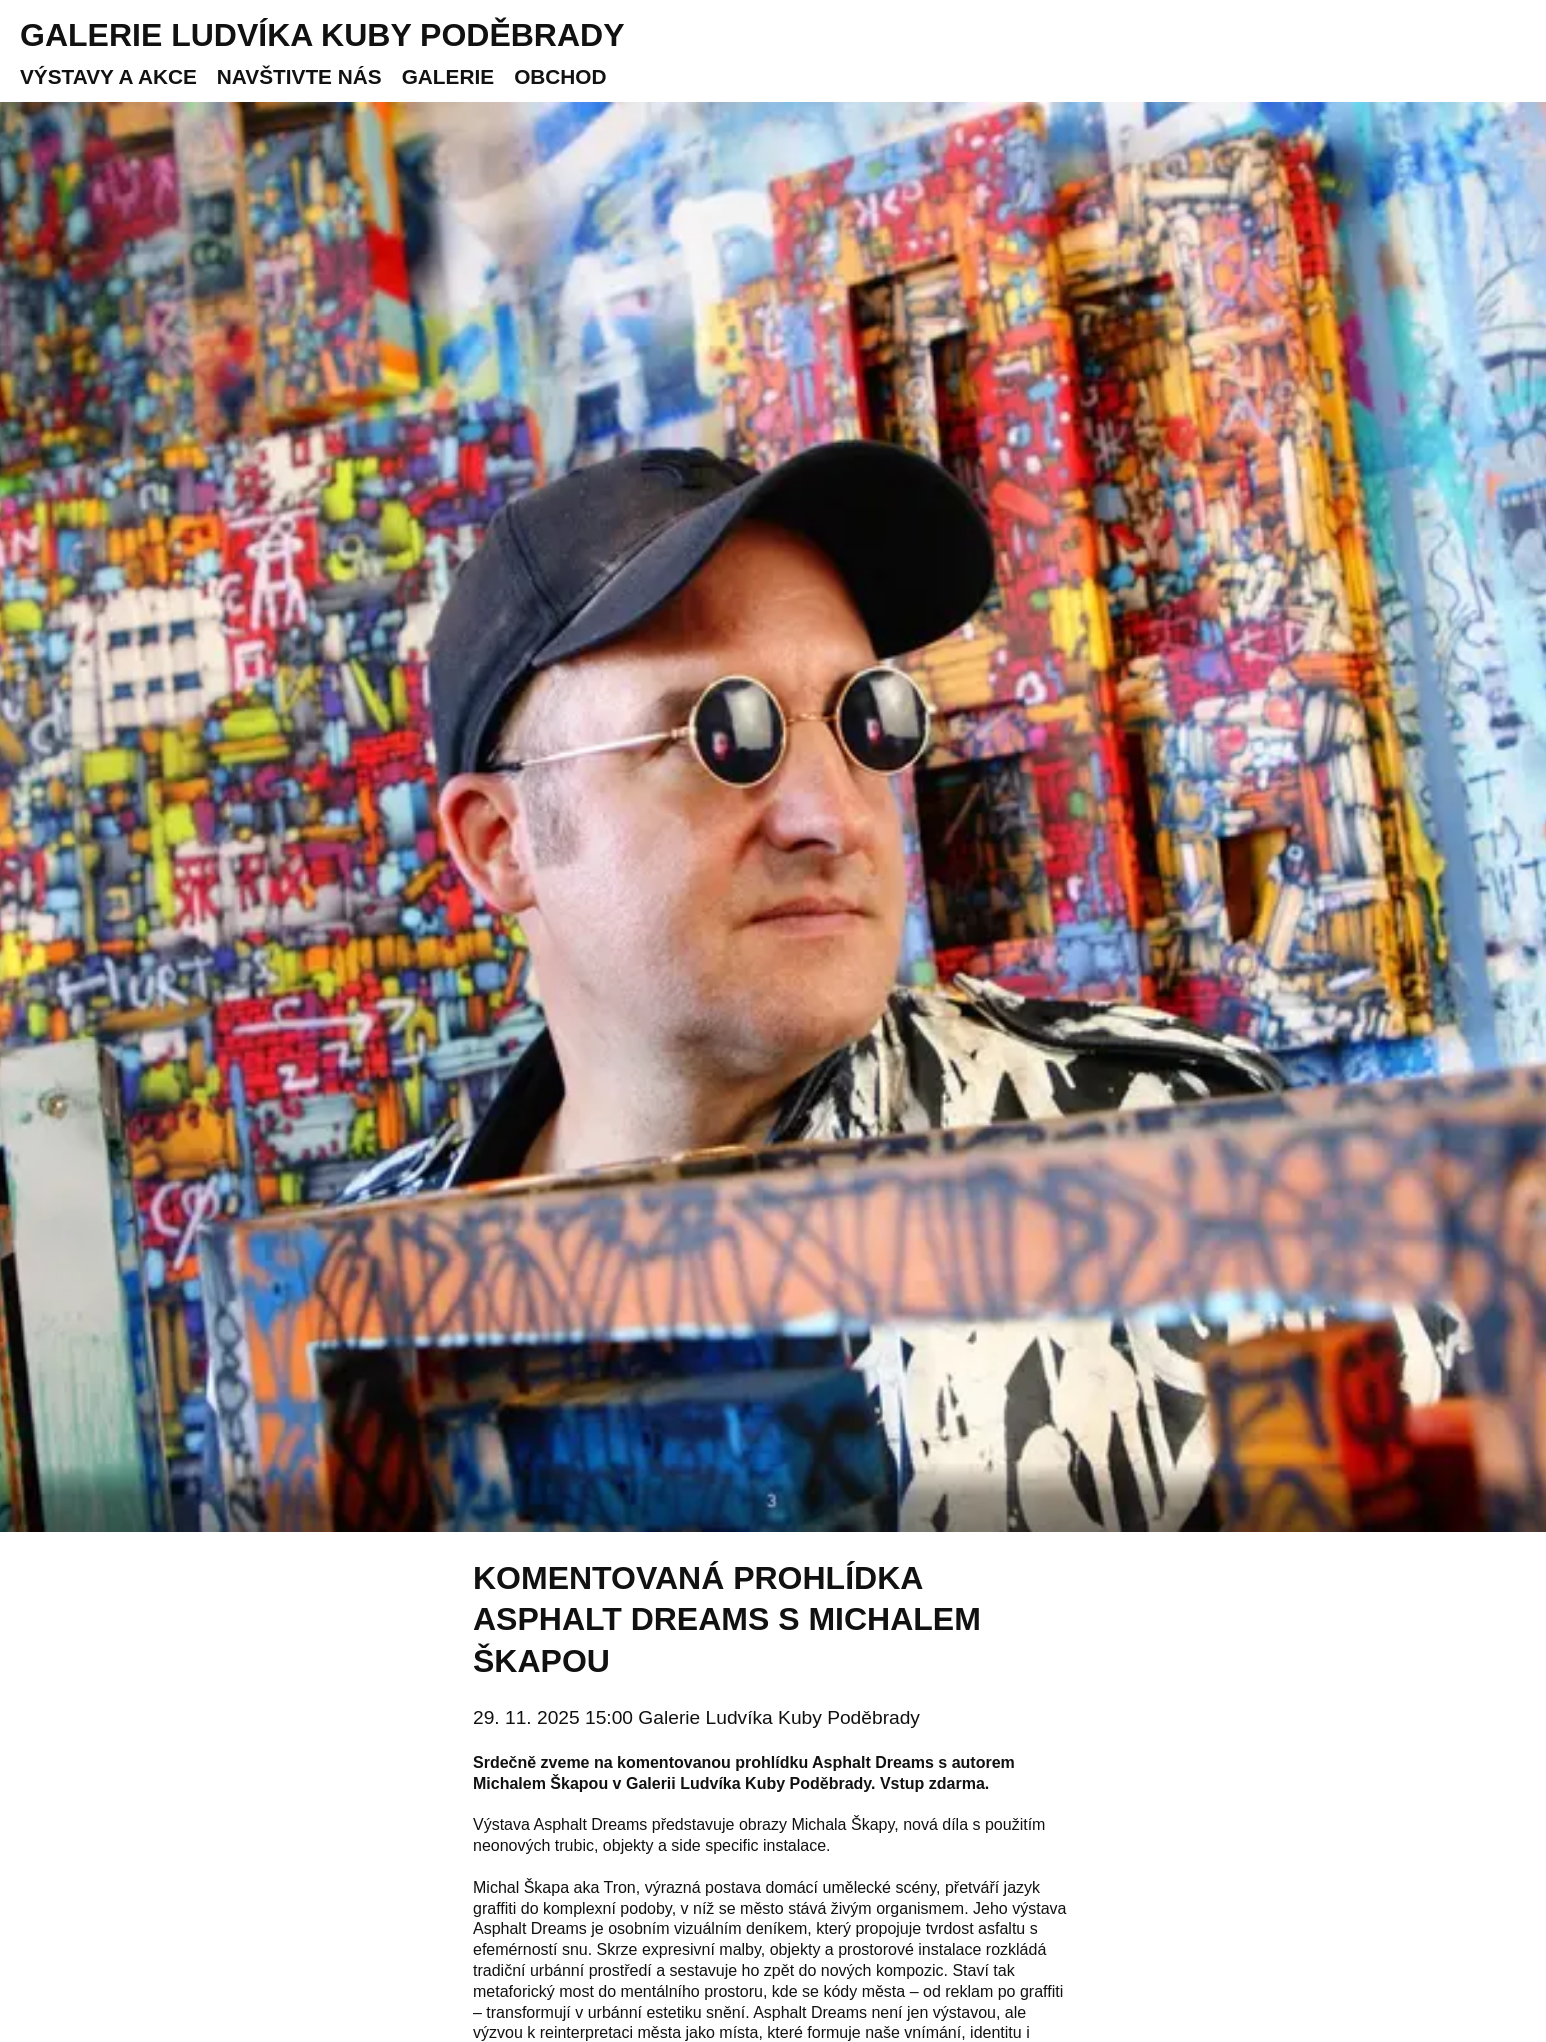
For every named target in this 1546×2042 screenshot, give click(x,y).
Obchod (560, 76)
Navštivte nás (299, 76)
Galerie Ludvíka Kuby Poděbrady (322, 35)
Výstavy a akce (108, 76)
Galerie (448, 76)
